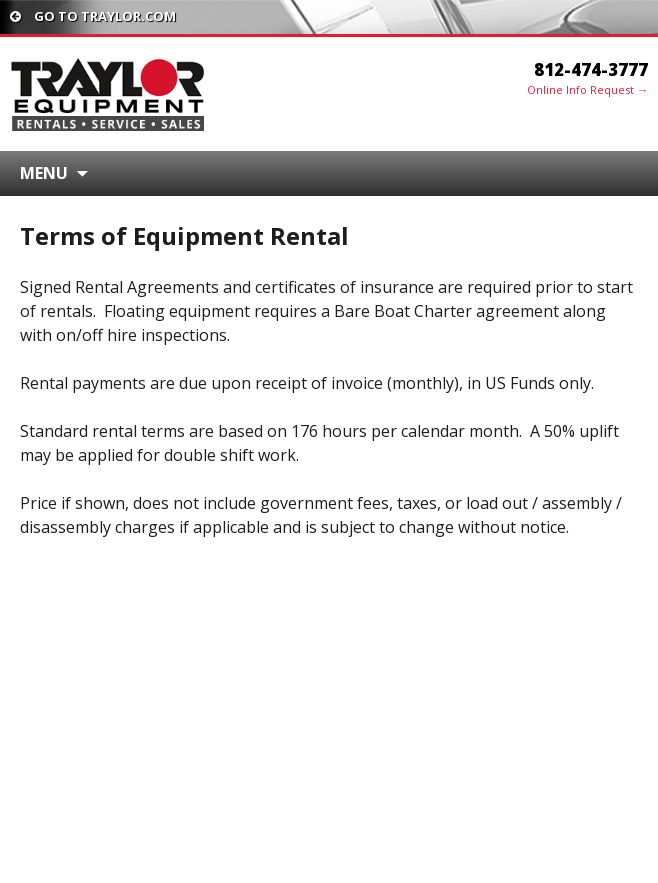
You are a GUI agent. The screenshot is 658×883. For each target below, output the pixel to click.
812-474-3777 (591, 69)
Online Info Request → (587, 89)
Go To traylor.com (93, 16)
